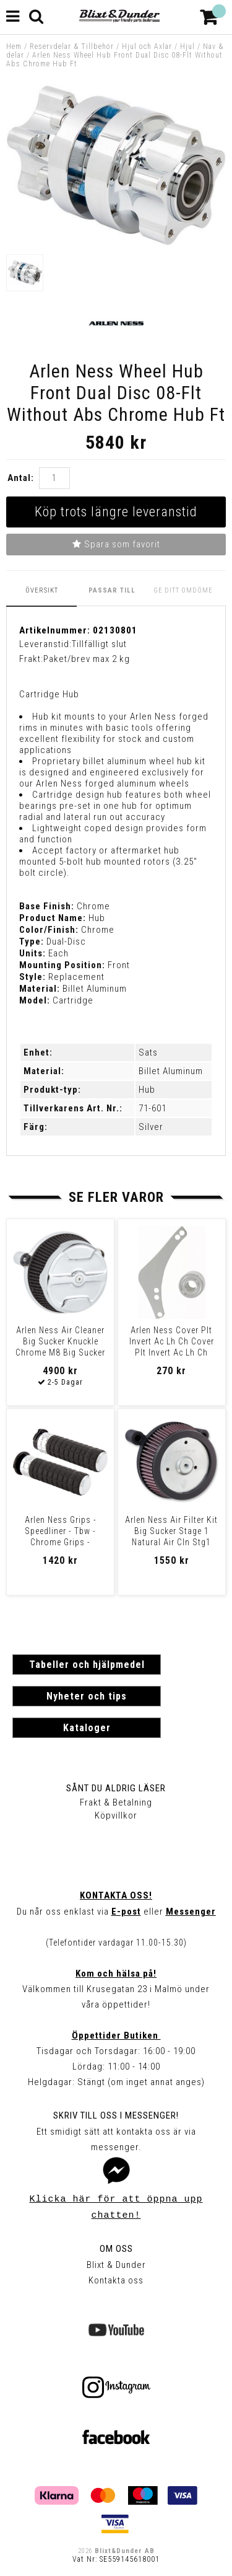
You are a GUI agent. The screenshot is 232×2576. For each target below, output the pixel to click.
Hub (147, 1089)
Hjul (187, 46)
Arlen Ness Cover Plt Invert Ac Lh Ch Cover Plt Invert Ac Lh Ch (171, 1341)
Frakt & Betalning (116, 1802)
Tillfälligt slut (99, 644)
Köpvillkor (116, 1815)
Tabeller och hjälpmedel (87, 1664)
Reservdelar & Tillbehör (72, 46)
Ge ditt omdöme (183, 590)
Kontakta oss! (116, 1895)
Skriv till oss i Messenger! (116, 2115)
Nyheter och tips (86, 1696)
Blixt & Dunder (116, 2264)
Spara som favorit (116, 544)
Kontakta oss (116, 2280)
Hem (14, 46)
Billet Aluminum (171, 1071)
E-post (126, 1911)
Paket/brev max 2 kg (86, 658)
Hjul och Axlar (147, 46)
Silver (151, 1126)
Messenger (191, 1911)
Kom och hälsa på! (116, 1973)
